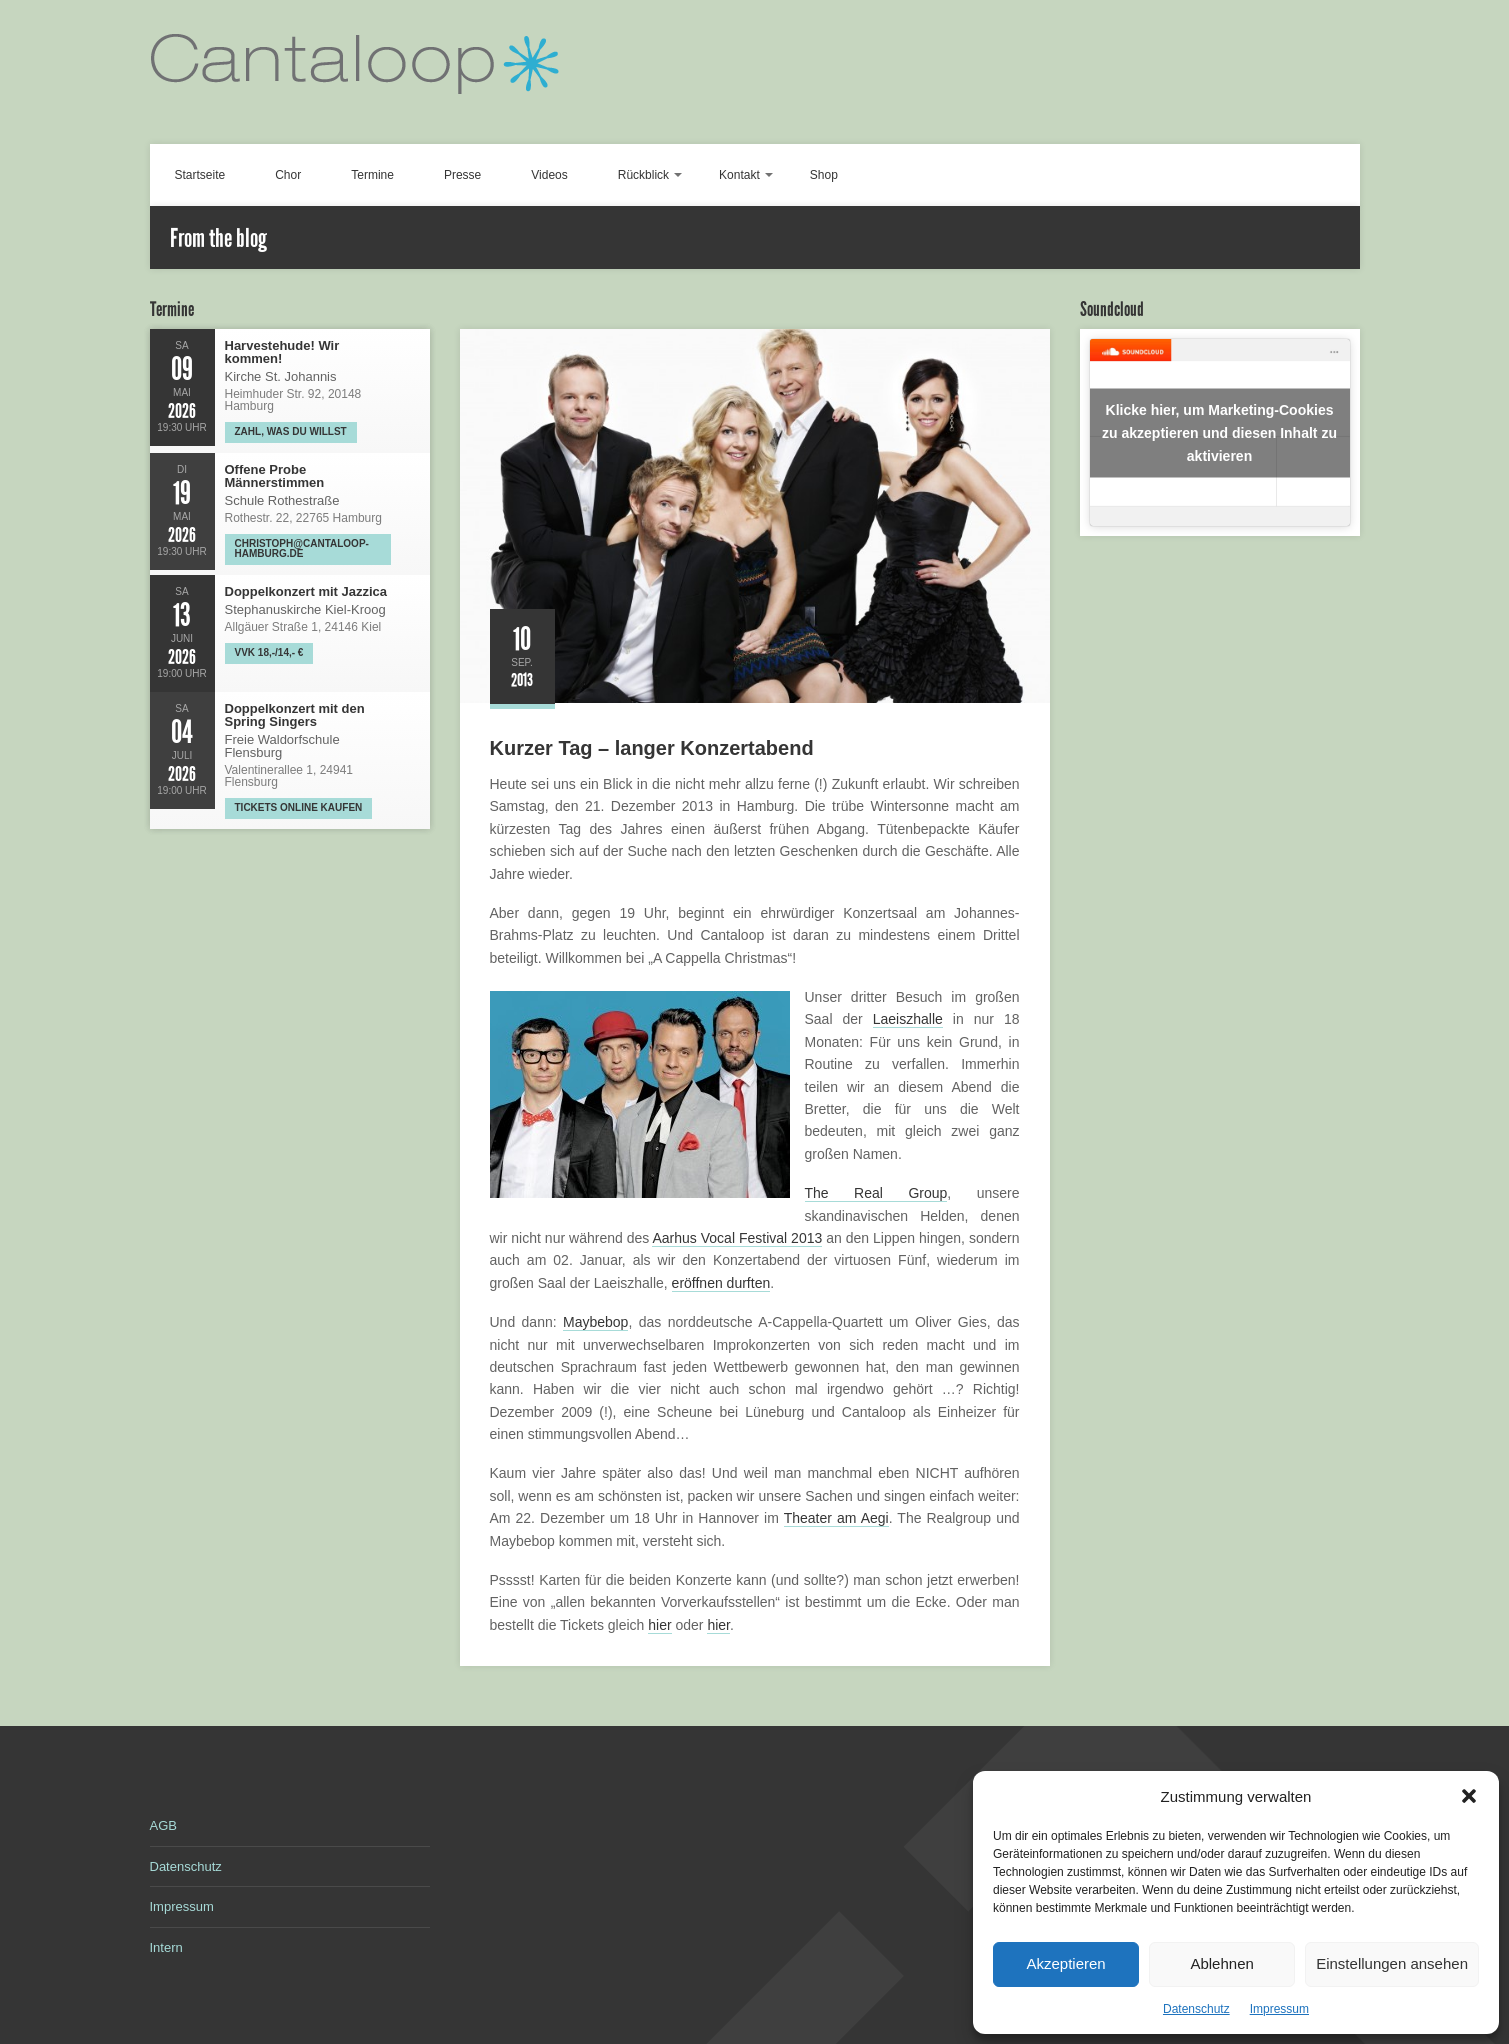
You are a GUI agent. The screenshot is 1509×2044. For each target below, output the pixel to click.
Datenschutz (1196, 2009)
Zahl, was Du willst (291, 431)
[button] (1469, 1796)
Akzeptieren (1065, 1963)
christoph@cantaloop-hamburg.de (302, 548)
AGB (163, 1825)
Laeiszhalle (908, 1019)
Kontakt (739, 175)
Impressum (1279, 2009)
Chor (288, 175)
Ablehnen (1221, 1963)
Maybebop (595, 1322)
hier (659, 1625)
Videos (549, 175)
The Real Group (876, 1193)
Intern (166, 1947)
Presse (462, 175)
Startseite (200, 175)
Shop (824, 175)
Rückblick (643, 175)
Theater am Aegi (836, 1518)
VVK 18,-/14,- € (269, 652)
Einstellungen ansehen (1392, 1963)
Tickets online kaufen (299, 807)
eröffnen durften (721, 1283)
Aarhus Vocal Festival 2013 (737, 1238)
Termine (372, 175)
